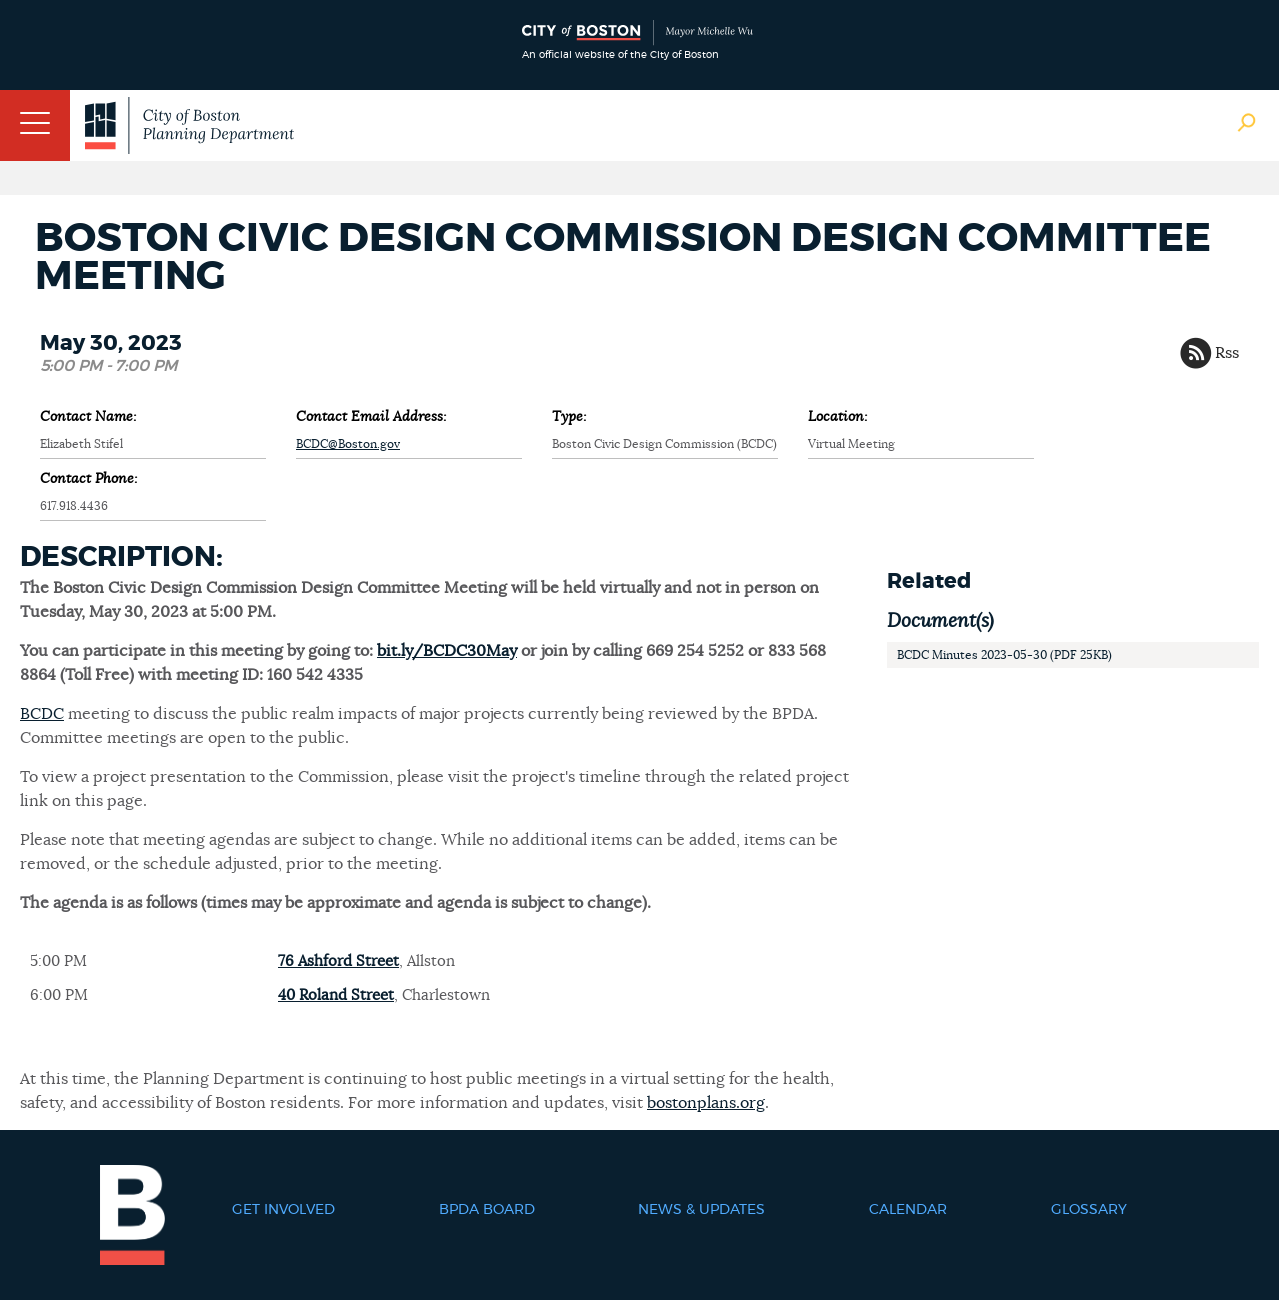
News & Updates (701, 1210)
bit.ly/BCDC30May (447, 651)
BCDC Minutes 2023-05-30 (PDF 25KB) (1004, 655)
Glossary (1089, 1210)
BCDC (42, 714)
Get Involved (283, 1210)
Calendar (908, 1210)
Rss (1227, 353)
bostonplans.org (706, 1103)
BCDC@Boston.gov (348, 444)
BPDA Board (487, 1210)
